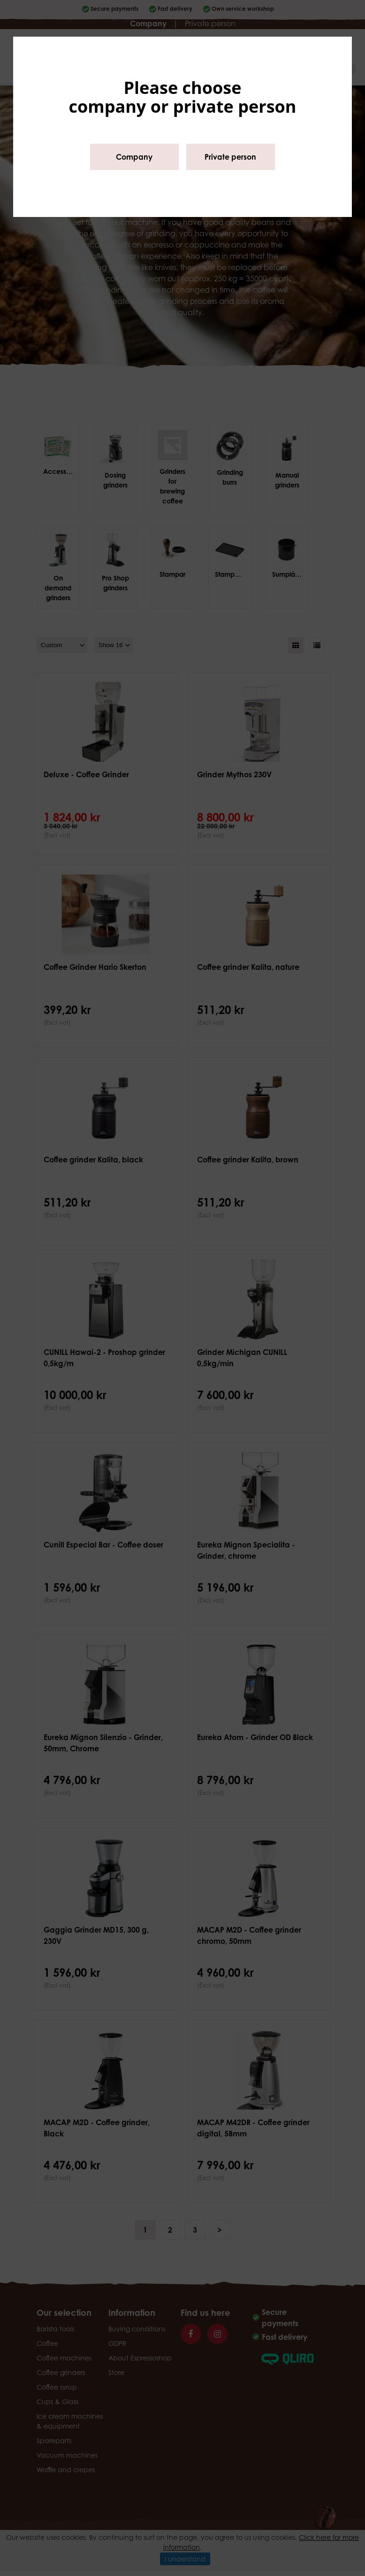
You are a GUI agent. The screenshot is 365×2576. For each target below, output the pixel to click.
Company (134, 157)
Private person (230, 157)
